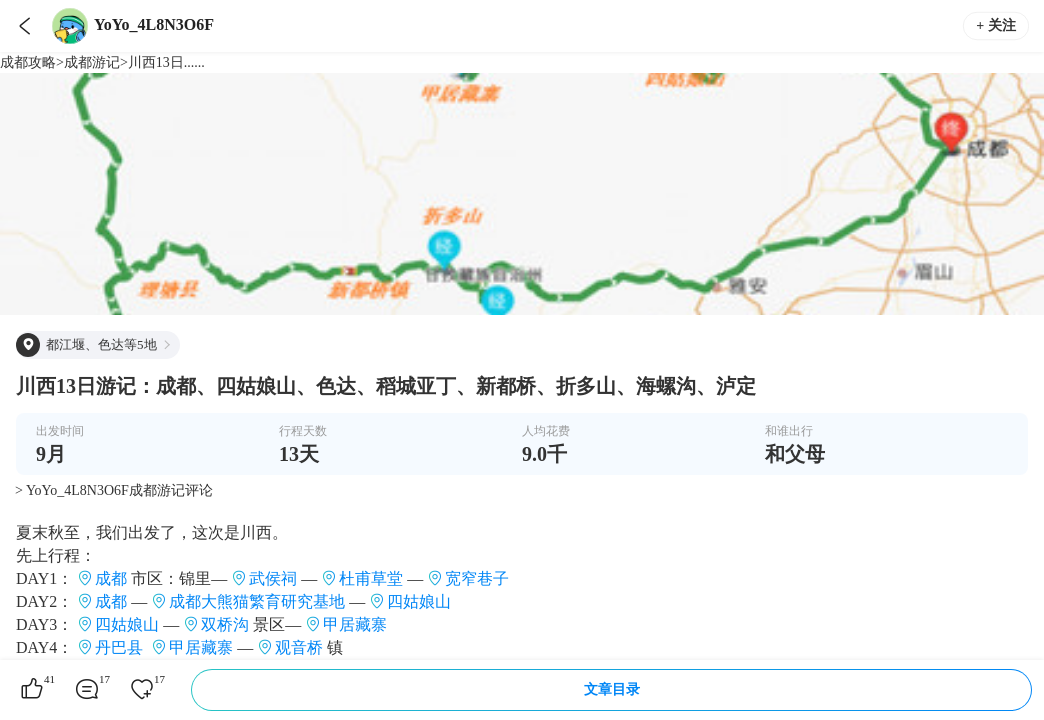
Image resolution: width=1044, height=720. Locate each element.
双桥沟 (225, 624)
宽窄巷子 (477, 578)
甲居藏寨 (355, 624)
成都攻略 (28, 62)
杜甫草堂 (371, 578)
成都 (111, 578)
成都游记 (92, 62)
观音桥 (299, 647)
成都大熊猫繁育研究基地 (257, 601)
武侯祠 (273, 578)
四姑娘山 (419, 601)
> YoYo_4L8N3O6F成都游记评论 (114, 490)
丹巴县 (119, 647)
